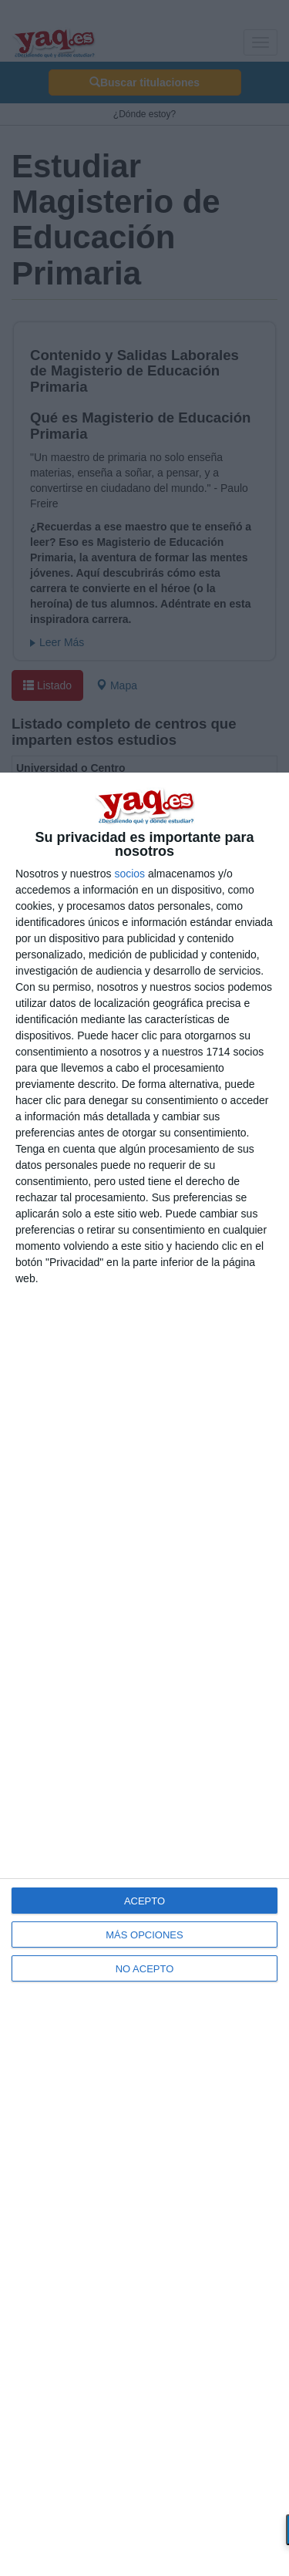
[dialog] (144, 1674)
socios (129, 873)
